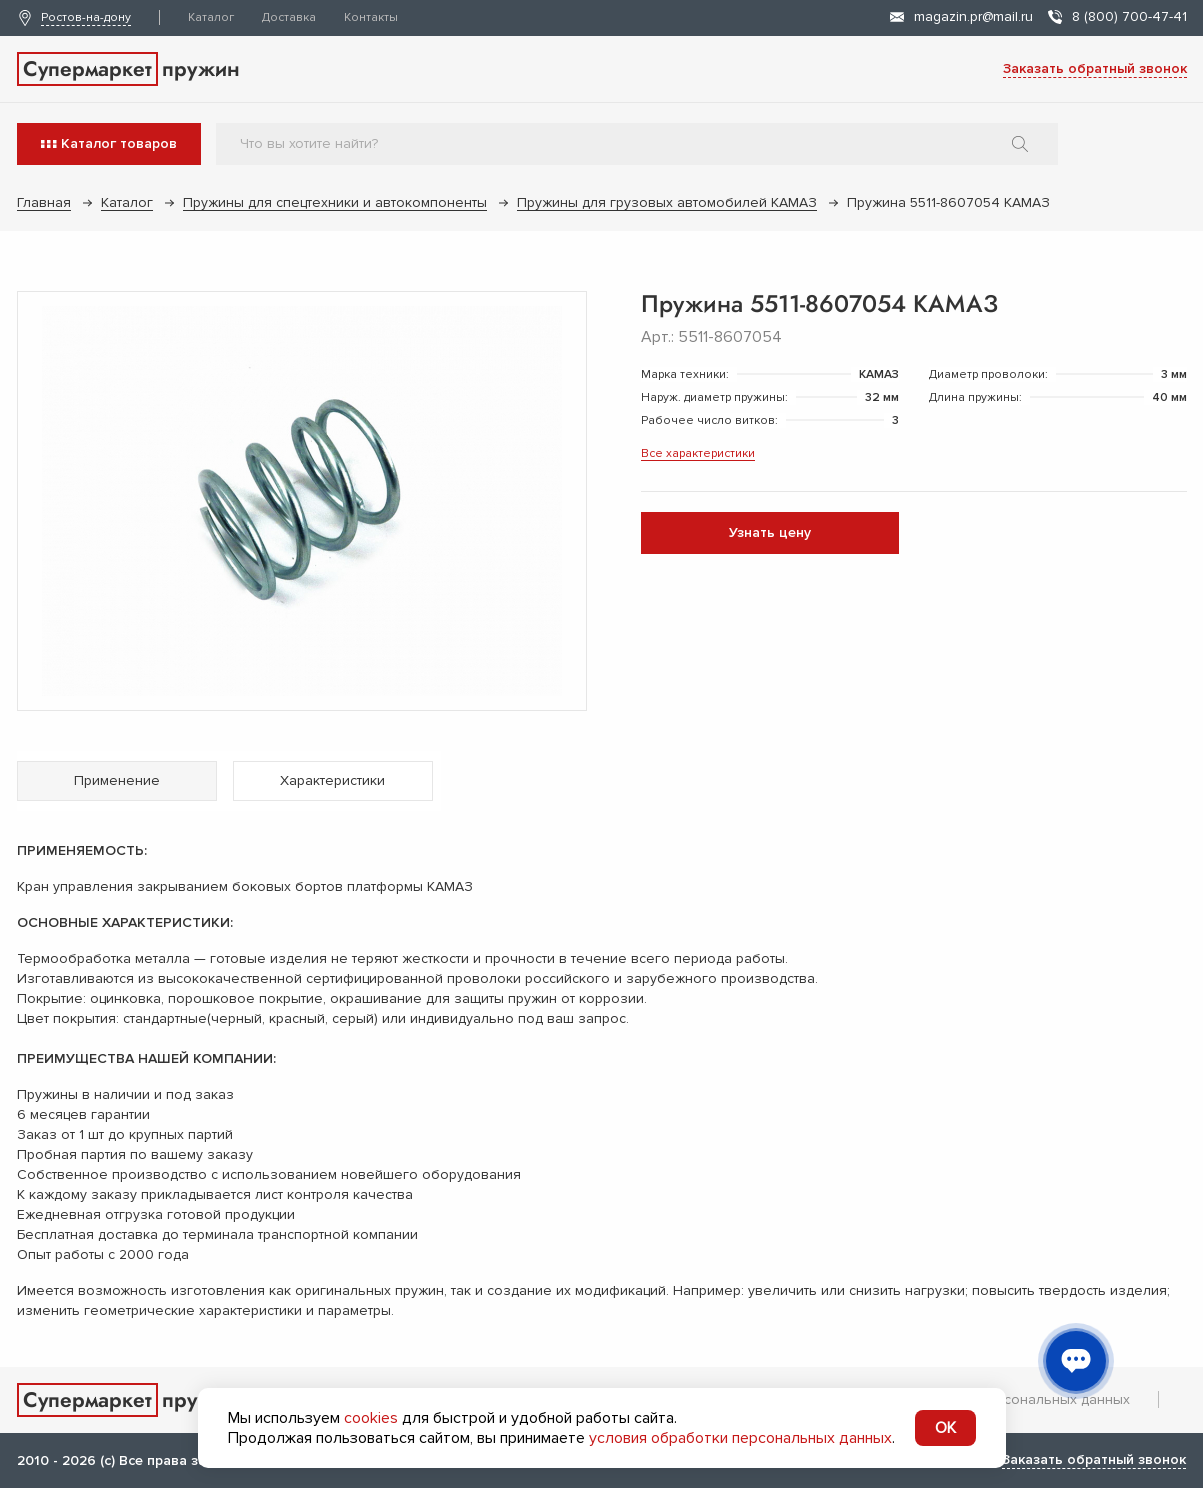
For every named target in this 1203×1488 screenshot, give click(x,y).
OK (945, 1428)
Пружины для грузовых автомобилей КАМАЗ (667, 202)
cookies (371, 1418)
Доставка (289, 17)
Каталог (211, 17)
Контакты (371, 17)
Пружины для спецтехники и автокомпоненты (335, 202)
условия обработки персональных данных (740, 1438)
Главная (44, 202)
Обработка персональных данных (1015, 1399)
